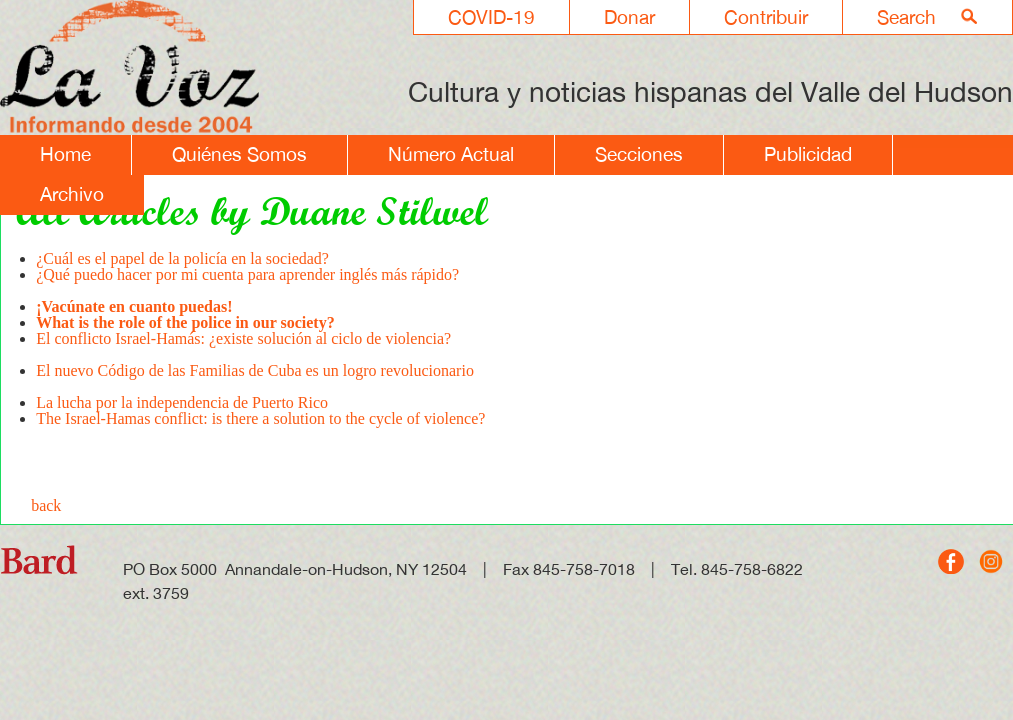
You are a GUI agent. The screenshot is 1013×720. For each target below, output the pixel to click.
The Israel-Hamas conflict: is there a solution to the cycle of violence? (260, 418)
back (46, 505)
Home (65, 154)
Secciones (639, 154)
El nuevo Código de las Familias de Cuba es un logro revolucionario (255, 378)
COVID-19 (491, 17)
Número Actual (451, 154)
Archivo (72, 194)
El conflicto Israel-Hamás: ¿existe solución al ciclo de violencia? (243, 346)
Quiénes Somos (239, 154)
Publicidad (808, 154)
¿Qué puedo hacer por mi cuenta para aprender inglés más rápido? (247, 282)
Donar (629, 17)
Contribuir (766, 17)
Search (906, 17)
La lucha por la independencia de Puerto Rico (182, 402)
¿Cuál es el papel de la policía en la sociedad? (182, 258)
